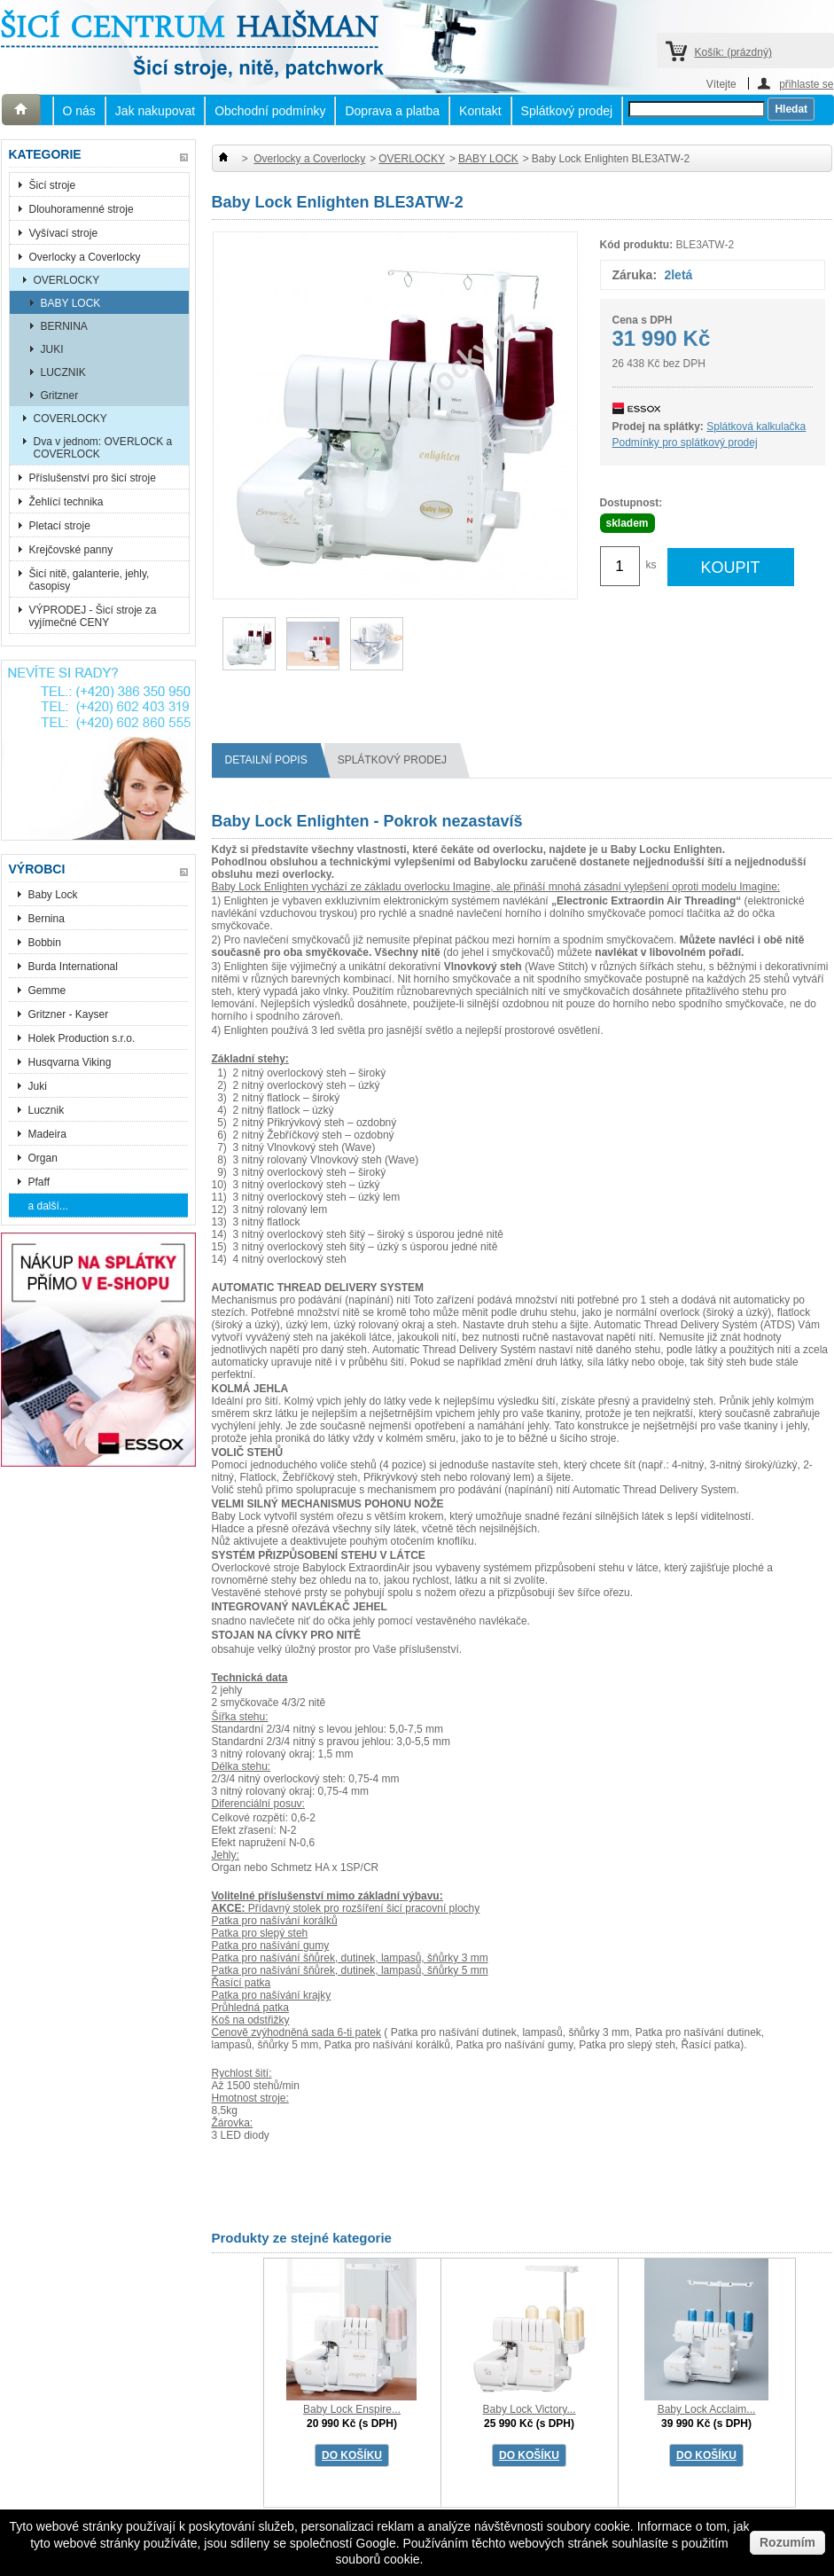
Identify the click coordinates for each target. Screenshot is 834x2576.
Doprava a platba (392, 111)
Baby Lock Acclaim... (707, 2409)
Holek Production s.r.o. (82, 1038)
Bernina (46, 918)
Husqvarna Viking (70, 1062)
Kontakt (480, 111)
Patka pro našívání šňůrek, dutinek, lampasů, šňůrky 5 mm (350, 1970)
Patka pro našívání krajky (271, 1995)
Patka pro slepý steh (260, 1933)
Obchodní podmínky (269, 111)
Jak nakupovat (155, 111)
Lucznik (46, 1110)
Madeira (47, 1134)
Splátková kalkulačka (756, 426)
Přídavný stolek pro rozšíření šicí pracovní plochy (346, 1908)
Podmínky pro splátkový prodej (685, 442)
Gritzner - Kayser (68, 1014)
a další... (48, 1206)
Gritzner (60, 395)
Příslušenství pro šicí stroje (92, 478)
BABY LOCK (71, 303)
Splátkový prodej (567, 111)
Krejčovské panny (71, 550)
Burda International (74, 966)
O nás (79, 111)
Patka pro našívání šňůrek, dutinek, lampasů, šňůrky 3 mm (350, 1958)
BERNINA (64, 326)
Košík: (733, 52)
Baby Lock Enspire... (352, 2409)
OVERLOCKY (67, 280)
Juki (37, 1086)
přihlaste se (806, 84)
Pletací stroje (59, 526)
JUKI (52, 349)
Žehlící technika (66, 502)
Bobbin (44, 942)
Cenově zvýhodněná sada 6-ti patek (296, 2032)
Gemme (47, 990)
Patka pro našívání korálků (275, 1920)
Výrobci (37, 869)
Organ (43, 1158)
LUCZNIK (63, 372)
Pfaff (39, 1182)
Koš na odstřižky (251, 2020)
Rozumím (787, 2542)
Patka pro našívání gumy (271, 1945)
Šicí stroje (52, 185)
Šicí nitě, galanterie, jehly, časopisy (89, 580)
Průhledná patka (250, 2007)
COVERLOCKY (70, 418)
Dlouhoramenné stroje (81, 209)
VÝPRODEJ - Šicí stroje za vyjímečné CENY (93, 616)
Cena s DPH (642, 320)
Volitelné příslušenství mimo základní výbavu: (327, 1896)
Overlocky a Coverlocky (85, 257)
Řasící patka (241, 1983)
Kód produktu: (637, 245)
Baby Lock (53, 895)
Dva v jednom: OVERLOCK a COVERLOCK (103, 447)
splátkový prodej (399, 760)
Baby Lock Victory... (529, 2409)
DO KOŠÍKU (352, 2455)
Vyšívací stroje (63, 233)
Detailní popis (273, 760)
